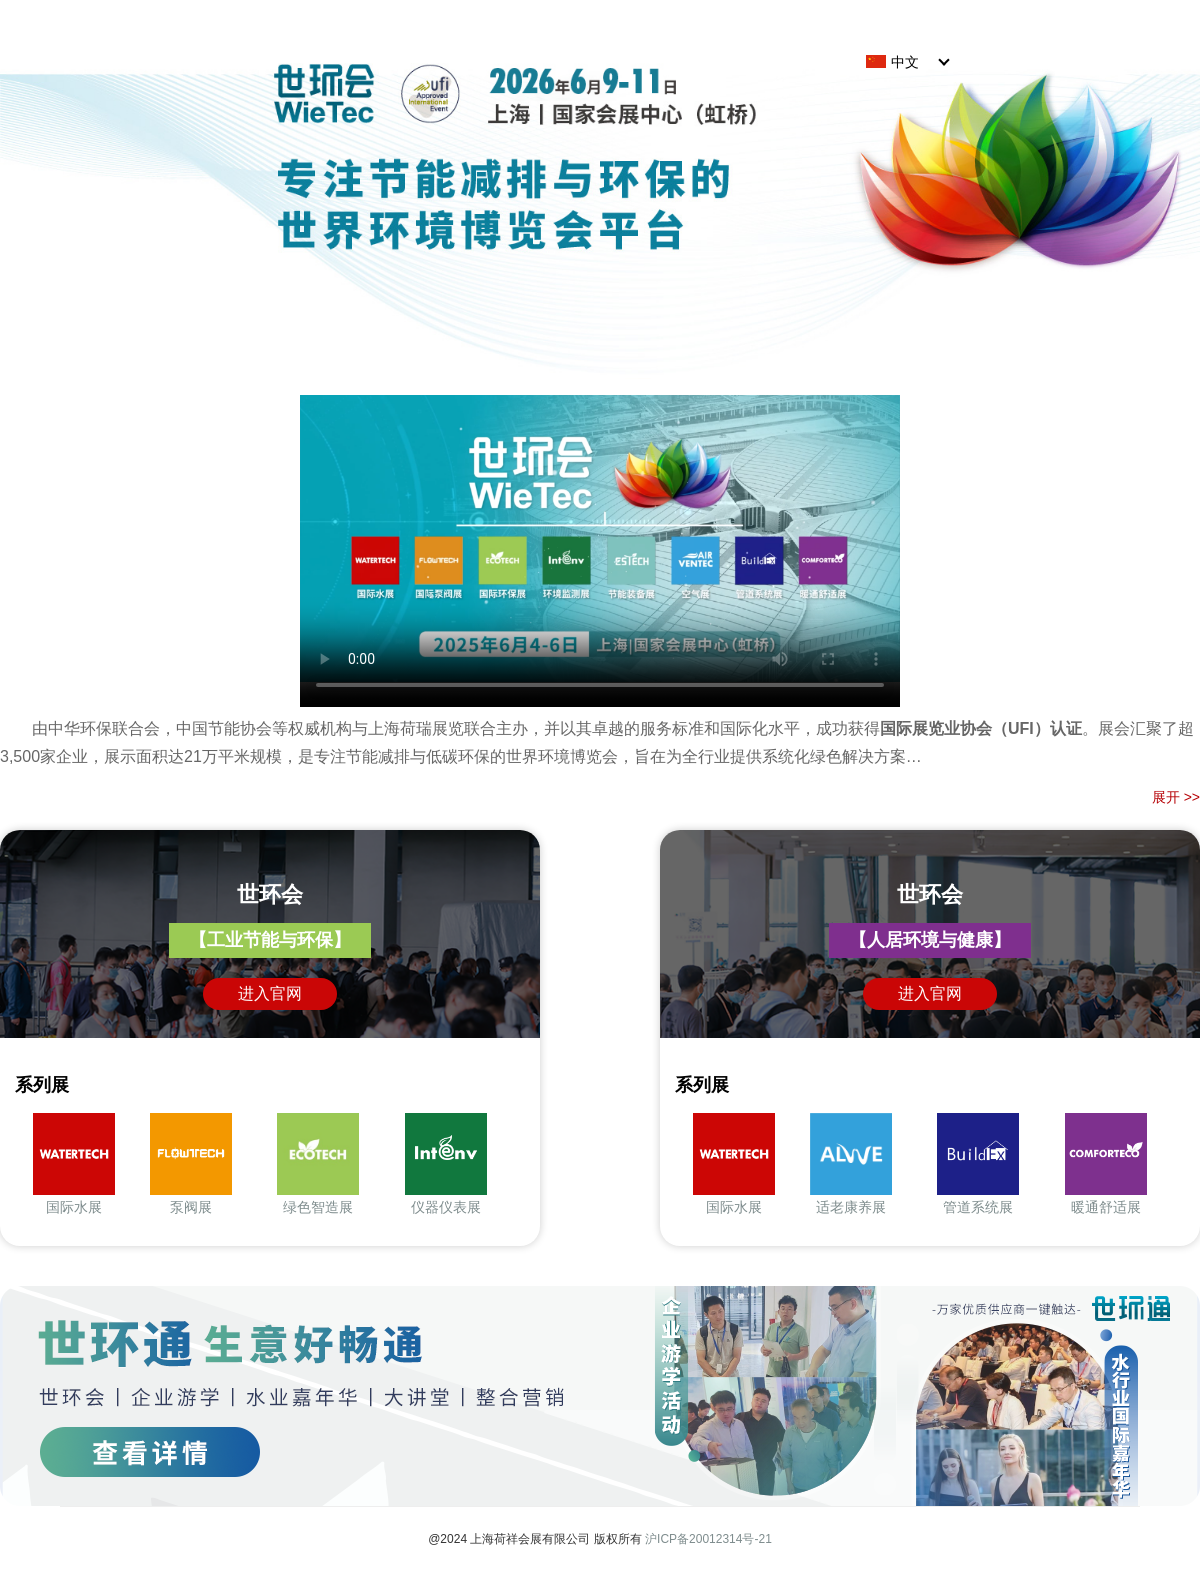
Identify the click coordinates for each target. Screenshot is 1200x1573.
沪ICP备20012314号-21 (708, 1539)
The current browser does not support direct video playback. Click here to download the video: (600, 538)
